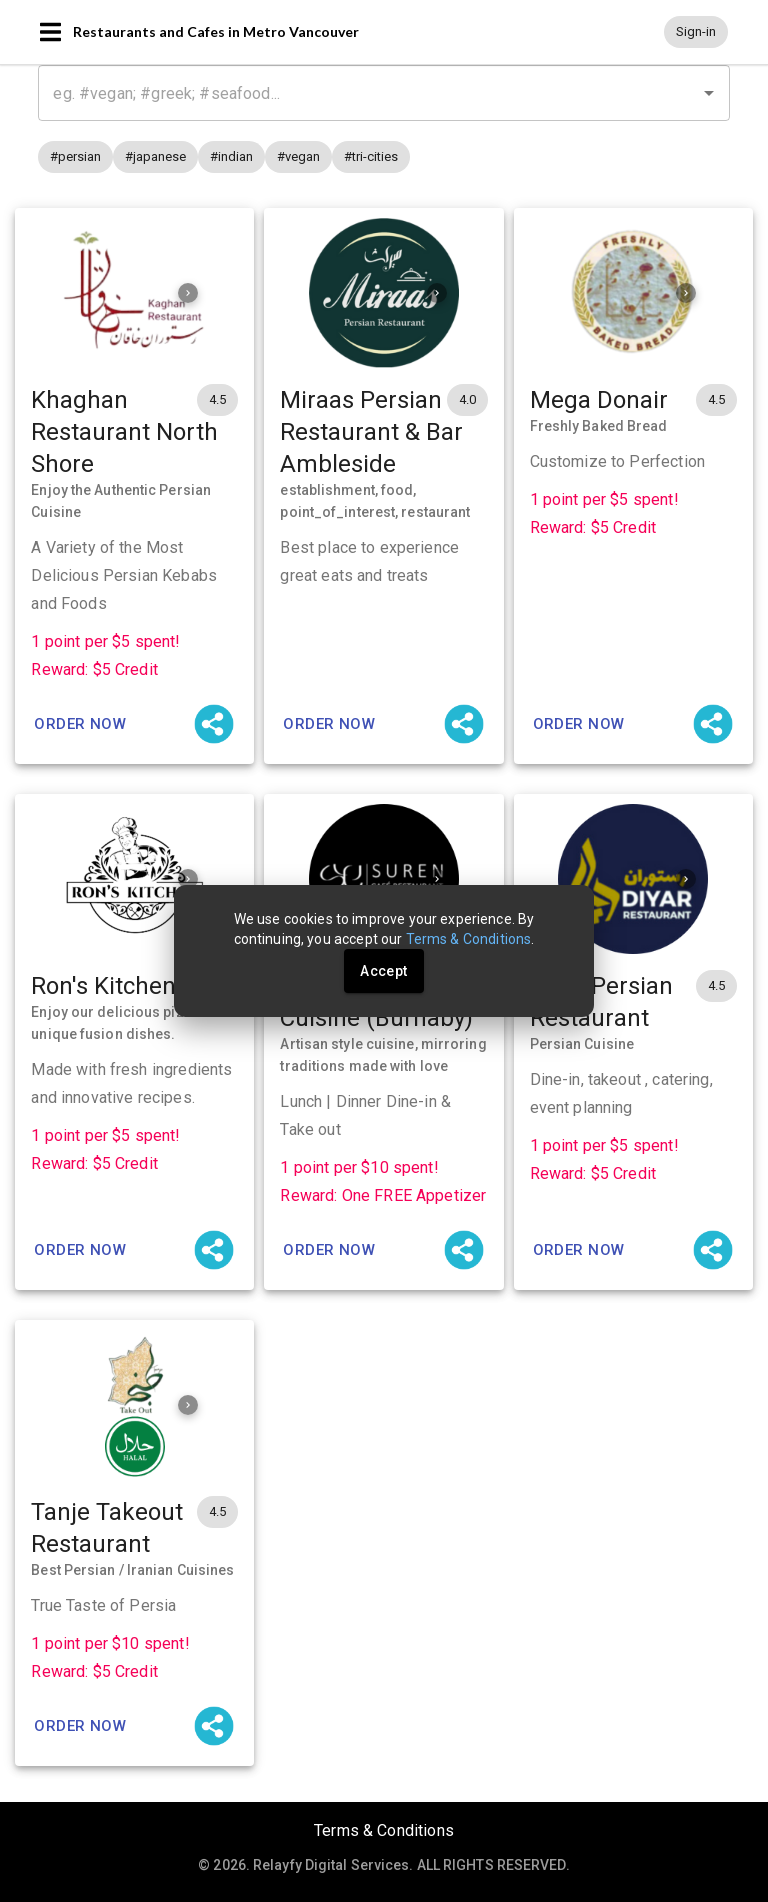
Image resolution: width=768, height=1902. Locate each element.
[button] (696, 32)
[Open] (709, 93)
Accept (383, 971)
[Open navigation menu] (50, 32)
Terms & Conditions (384, 1830)
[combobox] (383, 93)
